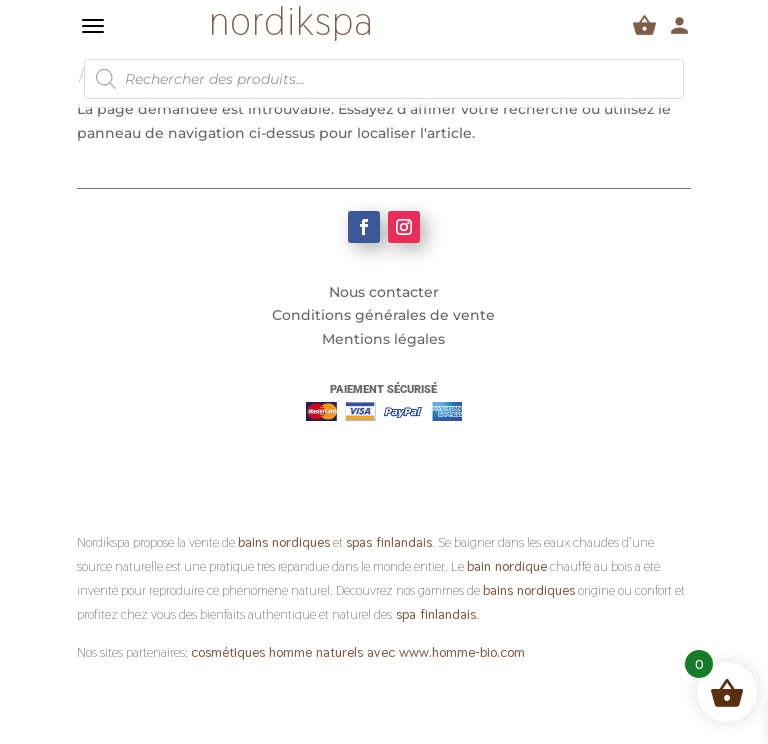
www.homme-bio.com (460, 652)
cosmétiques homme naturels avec (293, 652)
